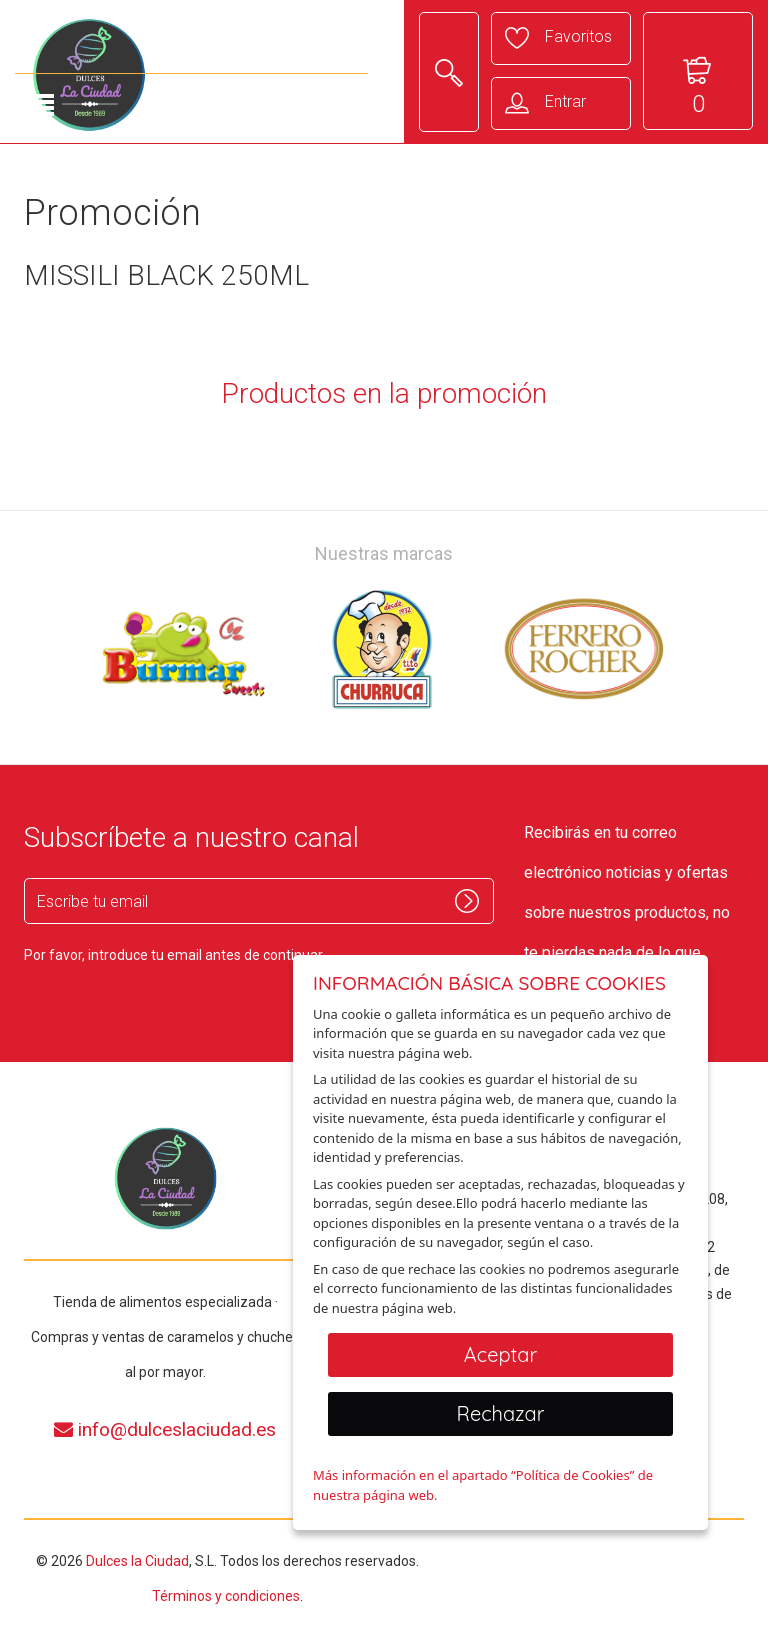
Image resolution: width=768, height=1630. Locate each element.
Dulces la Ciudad (137, 1561)
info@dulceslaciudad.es (165, 1429)
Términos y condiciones (226, 1596)
